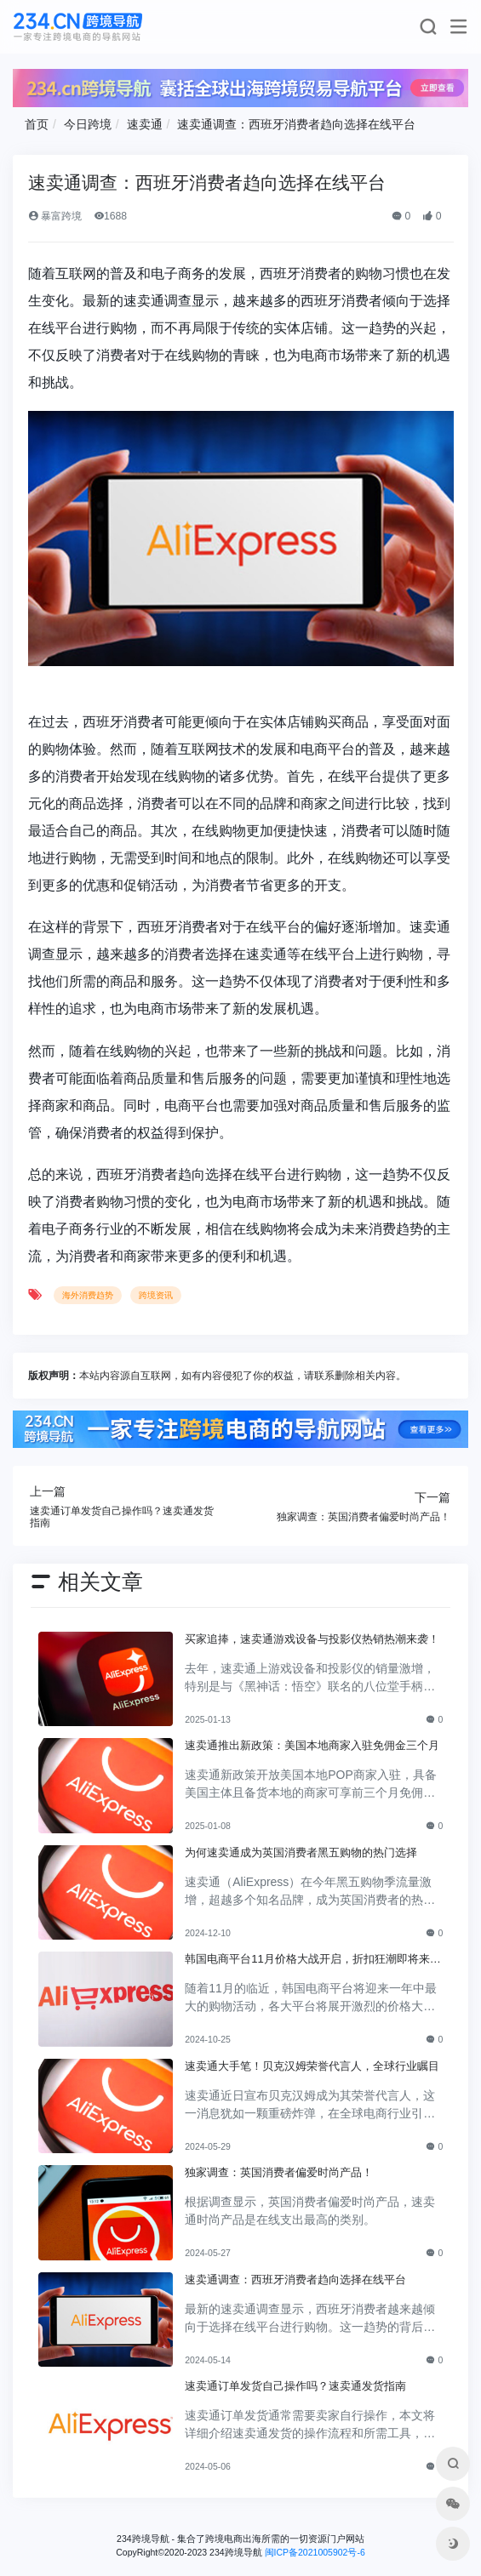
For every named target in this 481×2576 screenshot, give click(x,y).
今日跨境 (88, 124)
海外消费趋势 (87, 1295)
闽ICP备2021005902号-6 (315, 2552)
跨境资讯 (156, 1295)
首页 (37, 124)
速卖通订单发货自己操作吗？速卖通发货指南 (295, 2385)
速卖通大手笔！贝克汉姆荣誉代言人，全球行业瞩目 (312, 2066)
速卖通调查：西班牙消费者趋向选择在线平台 (296, 124)
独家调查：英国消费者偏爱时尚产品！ (279, 2172)
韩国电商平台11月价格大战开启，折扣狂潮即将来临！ (307, 1960)
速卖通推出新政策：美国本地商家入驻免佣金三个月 (312, 1745)
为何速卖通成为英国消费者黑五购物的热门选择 (301, 1852)
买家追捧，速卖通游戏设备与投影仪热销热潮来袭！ (312, 1639)
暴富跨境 (55, 216)
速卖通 (145, 124)
